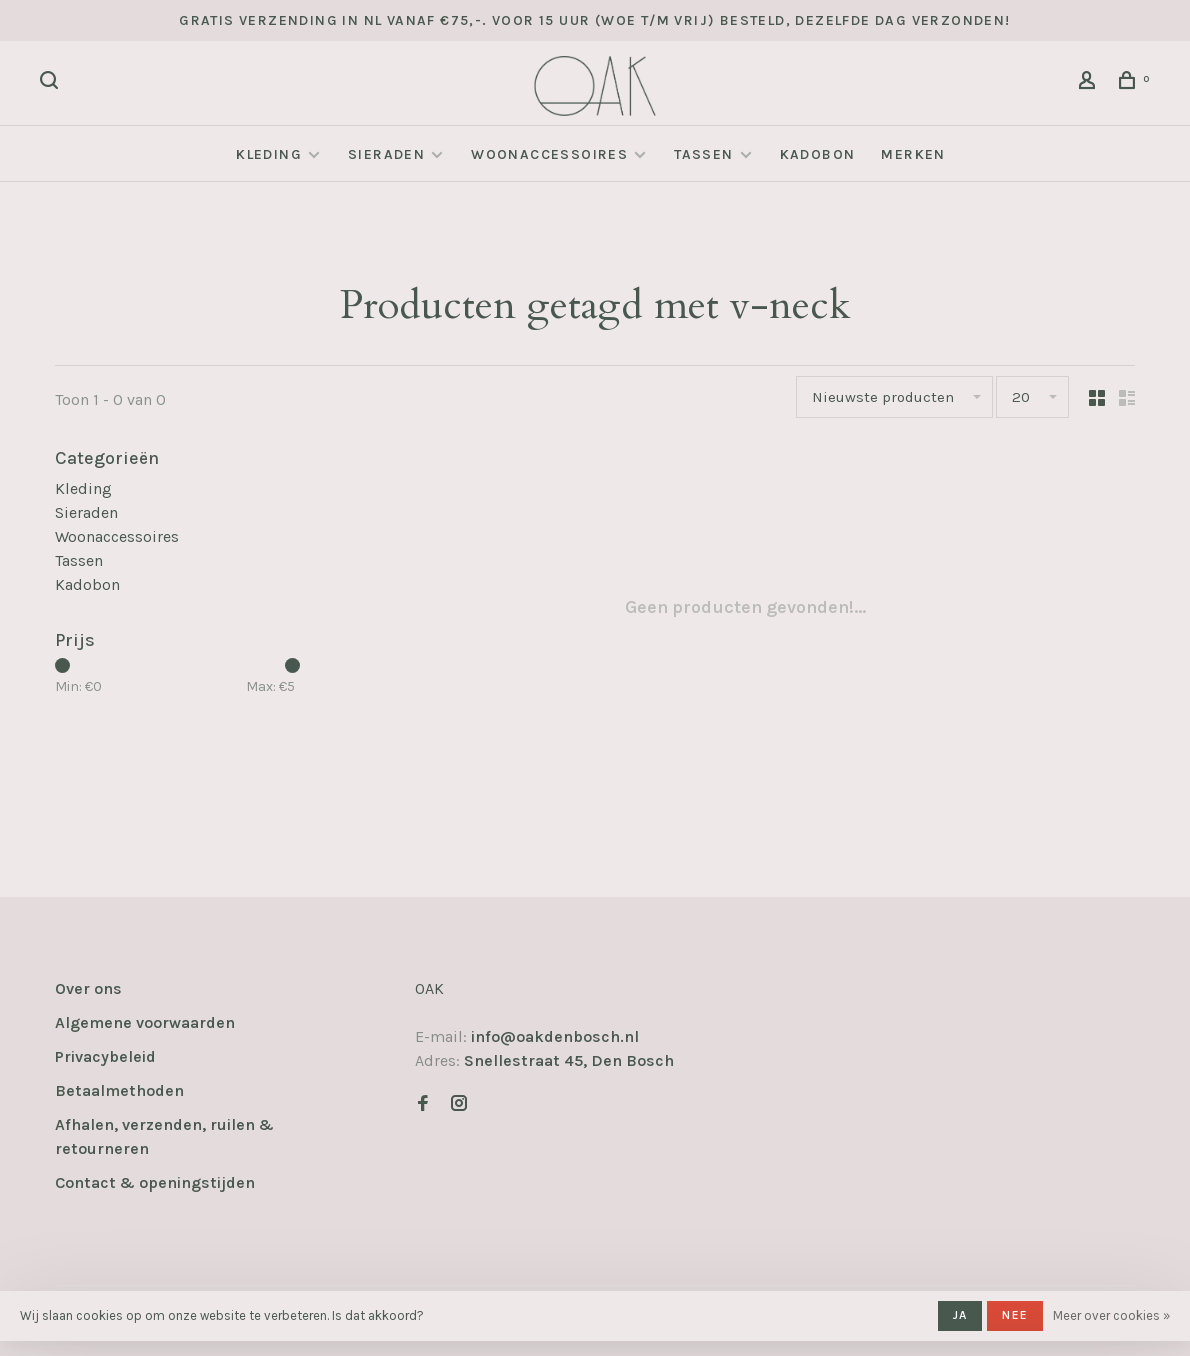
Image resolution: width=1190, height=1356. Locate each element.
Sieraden (386, 154)
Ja (960, 1315)
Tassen (703, 154)
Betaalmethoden (119, 1090)
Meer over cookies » (1111, 1315)
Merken (913, 154)
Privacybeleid (105, 1056)
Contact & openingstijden (155, 1182)
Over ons (88, 988)
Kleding (269, 154)
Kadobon (818, 154)
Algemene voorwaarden (145, 1022)
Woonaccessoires (549, 154)
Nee (1015, 1315)
